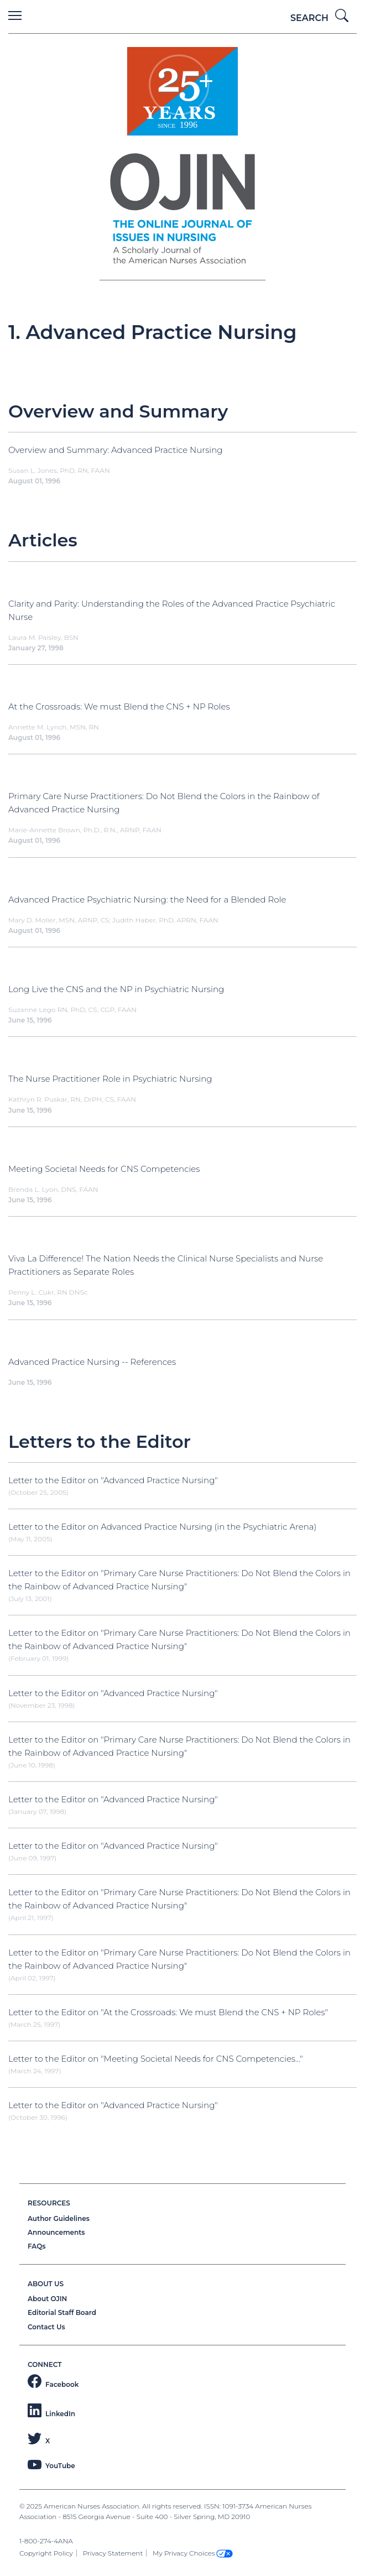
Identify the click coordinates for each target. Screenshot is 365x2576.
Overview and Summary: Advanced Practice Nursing (115, 450)
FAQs (36, 2246)
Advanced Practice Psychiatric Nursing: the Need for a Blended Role (147, 899)
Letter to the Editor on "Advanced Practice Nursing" (113, 1480)
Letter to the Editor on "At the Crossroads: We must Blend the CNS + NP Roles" (168, 2012)
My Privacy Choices (193, 2553)
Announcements (56, 2232)
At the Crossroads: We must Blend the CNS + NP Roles (119, 706)
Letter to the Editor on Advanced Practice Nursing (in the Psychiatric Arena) (162, 1526)
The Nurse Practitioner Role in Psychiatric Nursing (110, 1078)
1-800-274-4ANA (46, 2541)
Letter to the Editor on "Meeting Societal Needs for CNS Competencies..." (155, 2058)
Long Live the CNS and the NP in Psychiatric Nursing (116, 989)
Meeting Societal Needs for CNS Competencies (104, 1169)
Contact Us (46, 2327)
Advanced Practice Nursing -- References (92, 1362)
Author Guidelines (59, 2218)
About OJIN (47, 2299)
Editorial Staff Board (62, 2312)
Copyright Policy (46, 2553)
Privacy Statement (113, 2553)
